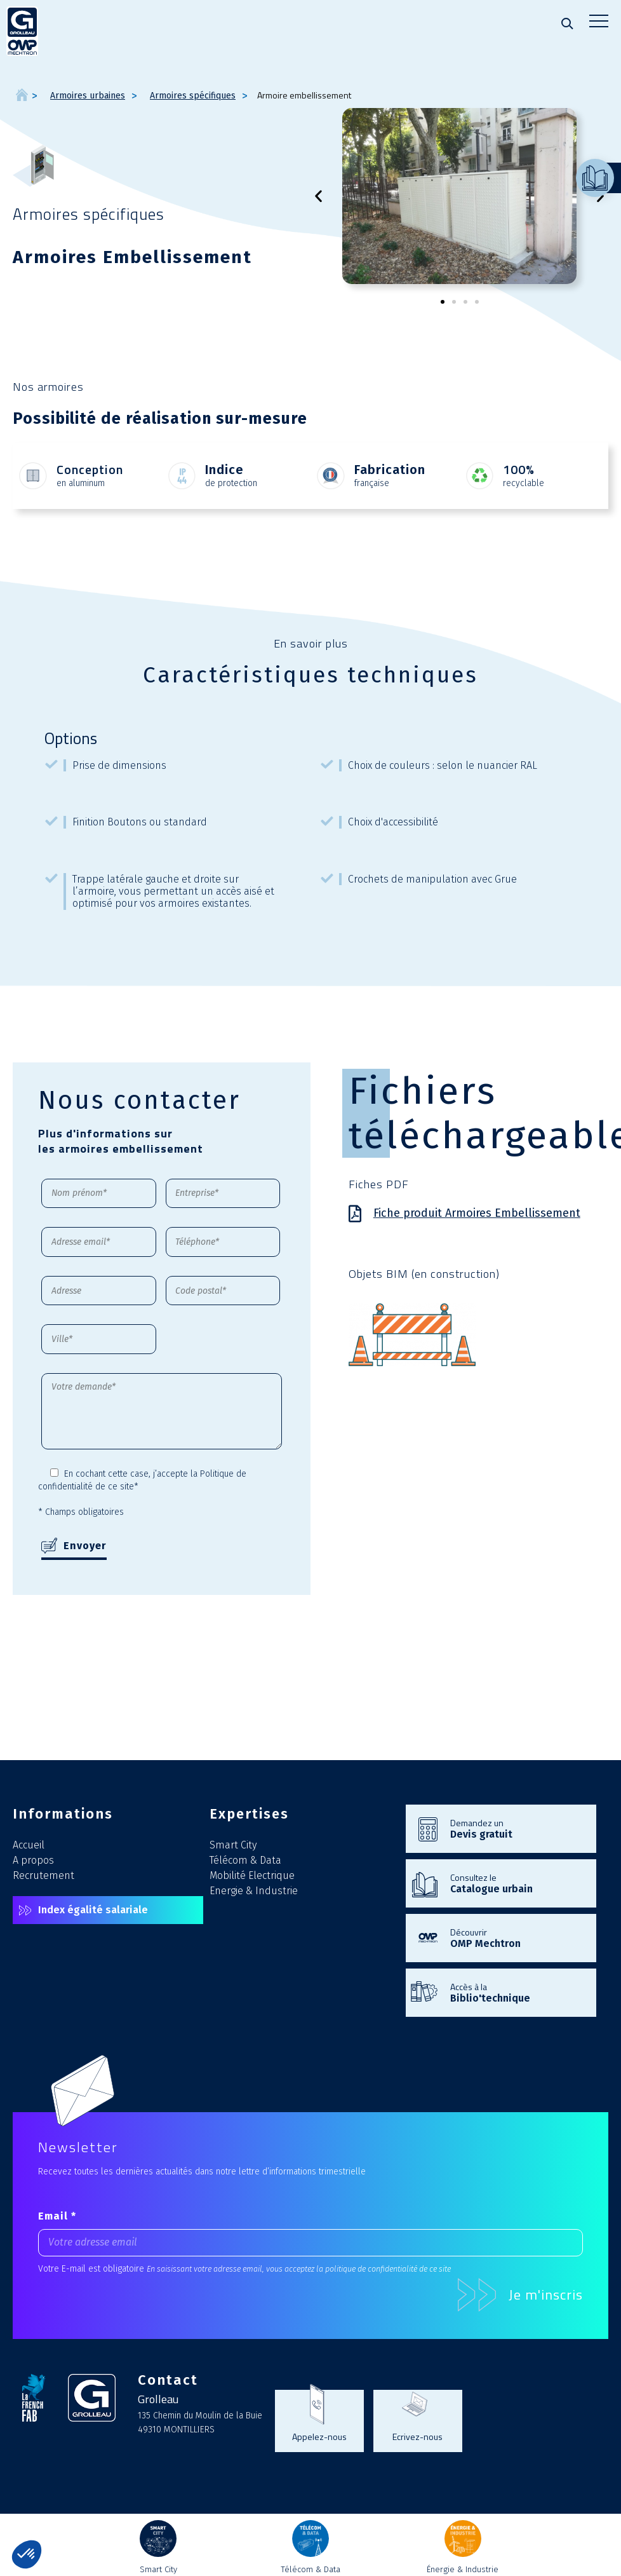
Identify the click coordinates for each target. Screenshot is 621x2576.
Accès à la (517, 1992)
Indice (224, 469)
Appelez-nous (319, 2436)
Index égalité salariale (93, 1910)
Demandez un (517, 1828)
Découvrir (517, 1937)
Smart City (233, 1845)
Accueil (28, 1845)
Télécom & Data (245, 1860)
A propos (33, 1860)
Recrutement (43, 1875)
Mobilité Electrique (252, 1875)
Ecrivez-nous (417, 2436)
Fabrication (389, 469)
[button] (318, 196)
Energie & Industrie (254, 1891)
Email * (57, 2216)
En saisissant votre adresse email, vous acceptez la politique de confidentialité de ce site (299, 2269)
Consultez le (517, 1883)
